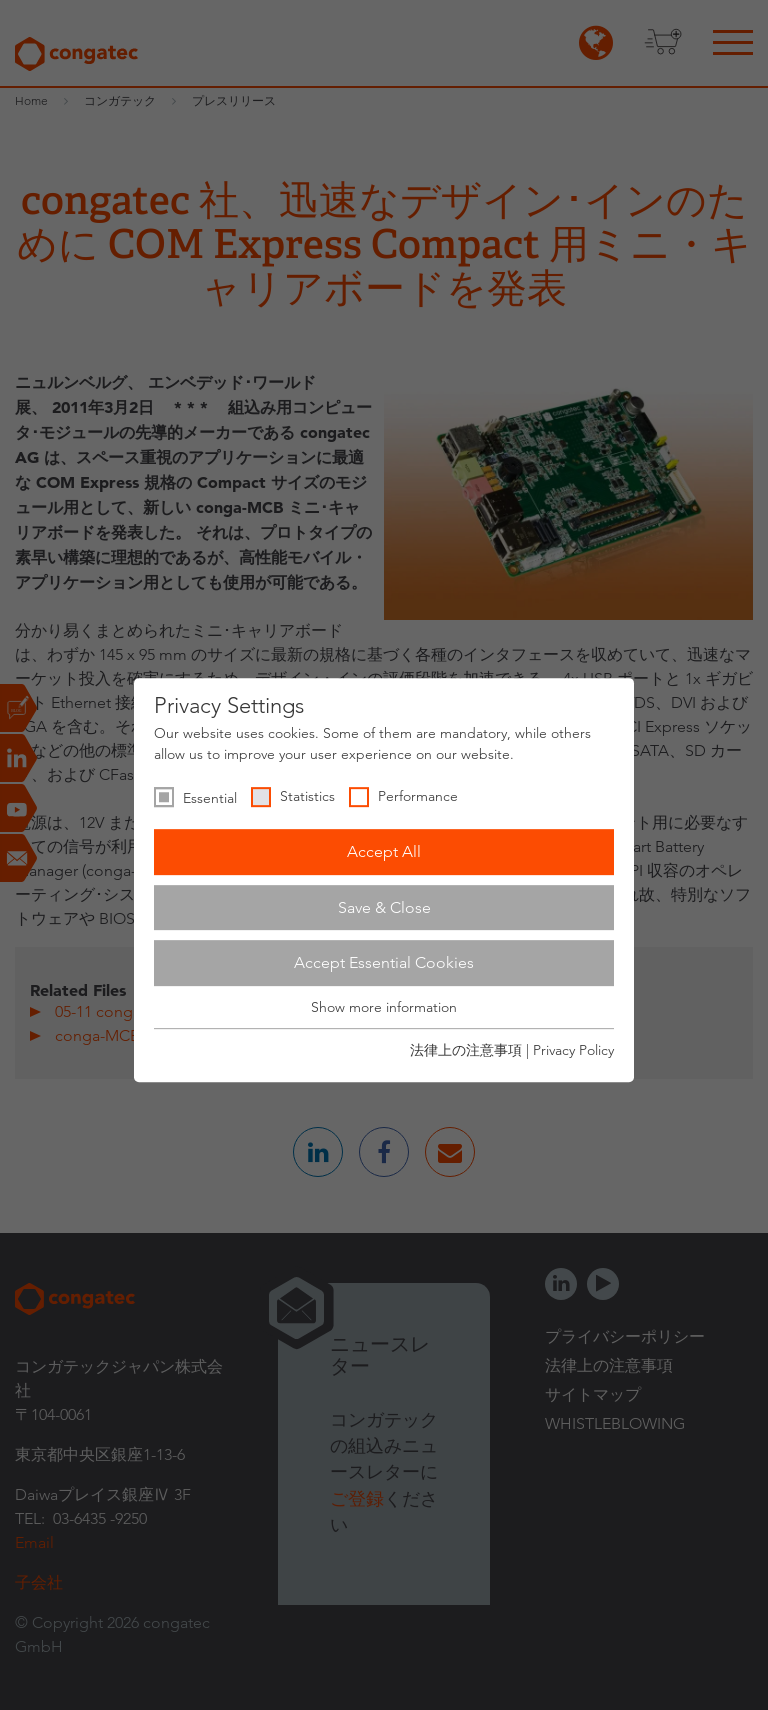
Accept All (384, 851)
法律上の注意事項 (466, 1050)
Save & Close (384, 907)
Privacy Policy (573, 1050)
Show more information (384, 1007)
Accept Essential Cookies (384, 962)
